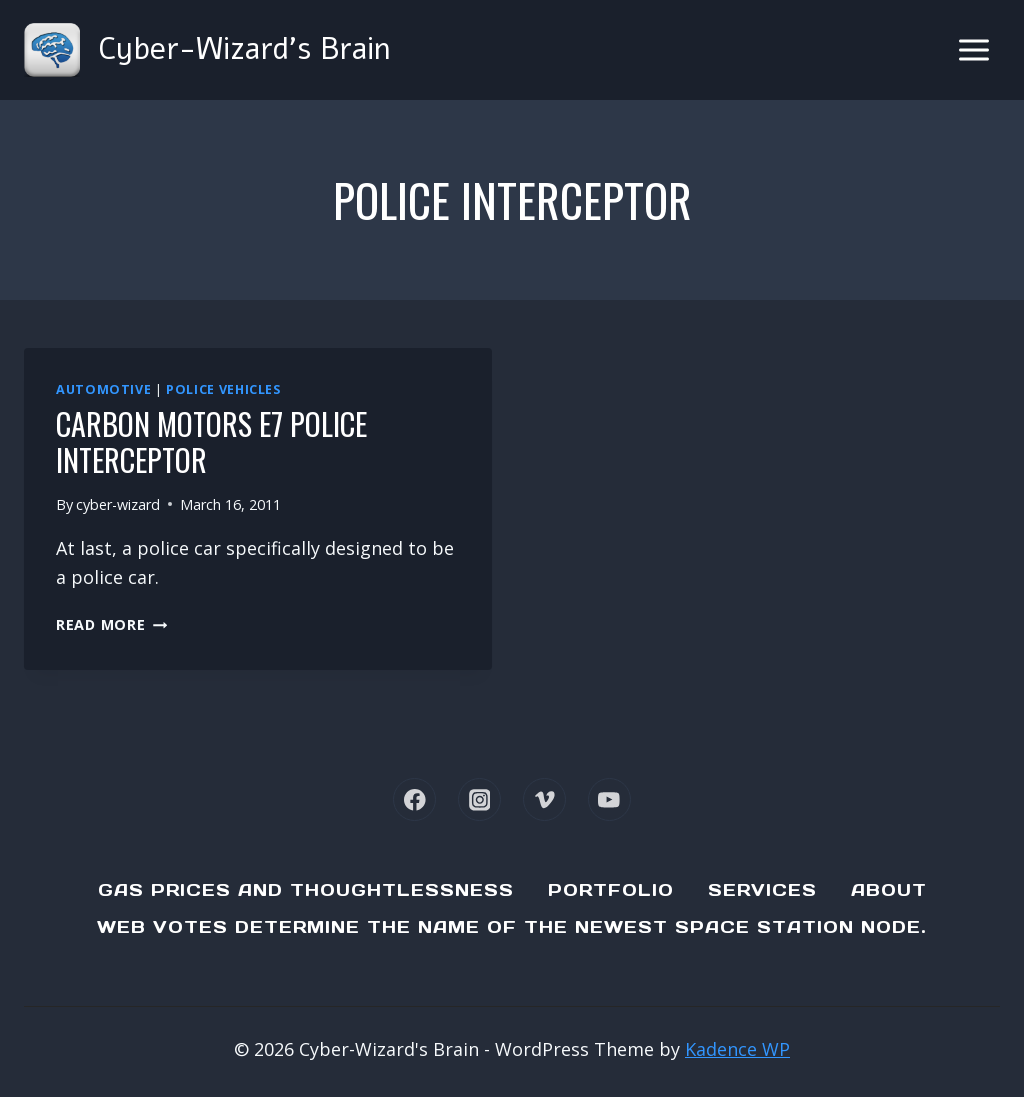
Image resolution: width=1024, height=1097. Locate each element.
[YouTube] (609, 799)
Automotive (103, 389)
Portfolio (611, 890)
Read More (111, 624)
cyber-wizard (118, 504)
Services (762, 890)
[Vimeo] (544, 799)
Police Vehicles (223, 389)
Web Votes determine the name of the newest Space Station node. (512, 927)
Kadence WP (737, 1049)
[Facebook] (414, 799)
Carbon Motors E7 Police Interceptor (211, 441)
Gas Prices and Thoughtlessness (306, 890)
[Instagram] (479, 799)
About (889, 890)
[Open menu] (973, 49)
